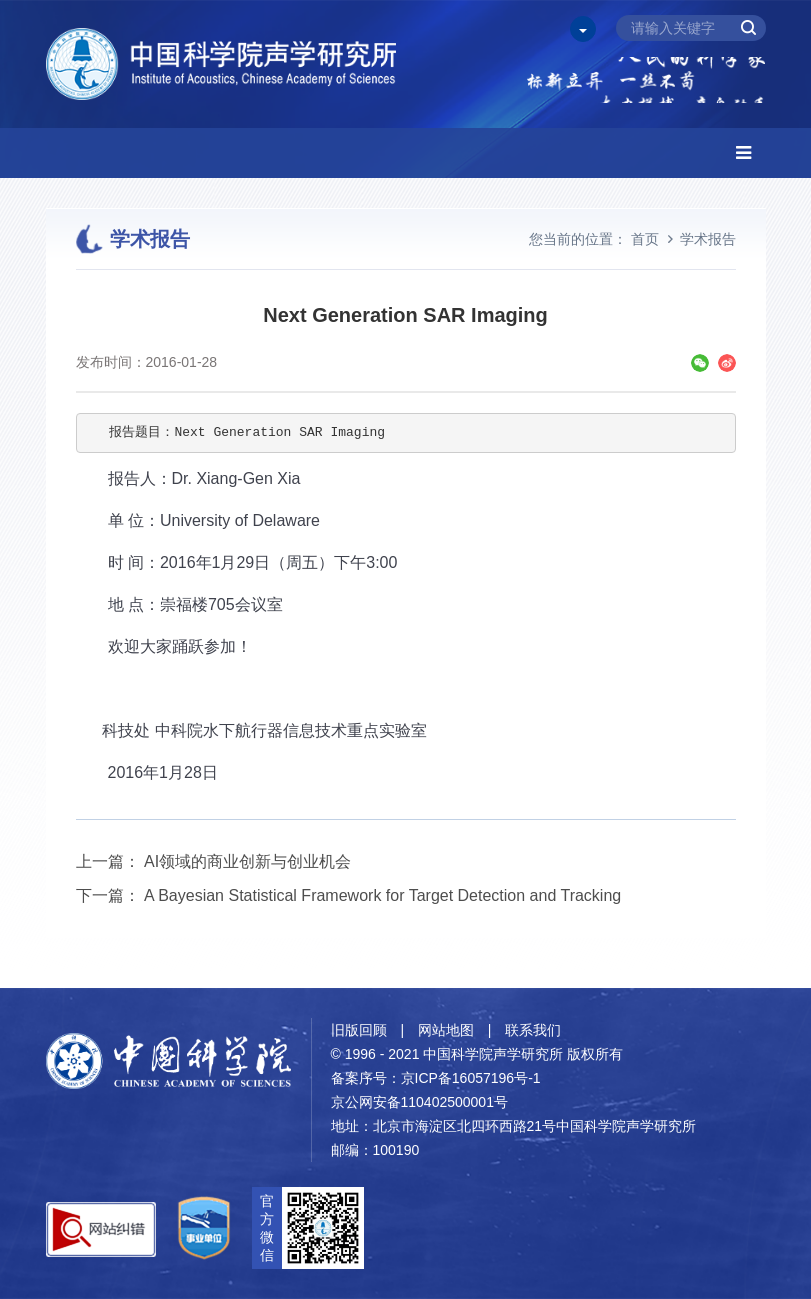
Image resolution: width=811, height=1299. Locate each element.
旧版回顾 (359, 1030)
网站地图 (446, 1030)
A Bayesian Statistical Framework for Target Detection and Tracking (382, 895)
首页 (645, 239)
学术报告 (708, 239)
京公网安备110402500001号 (419, 1102)
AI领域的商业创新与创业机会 (247, 861)
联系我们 (533, 1030)
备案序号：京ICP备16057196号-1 (436, 1078)
